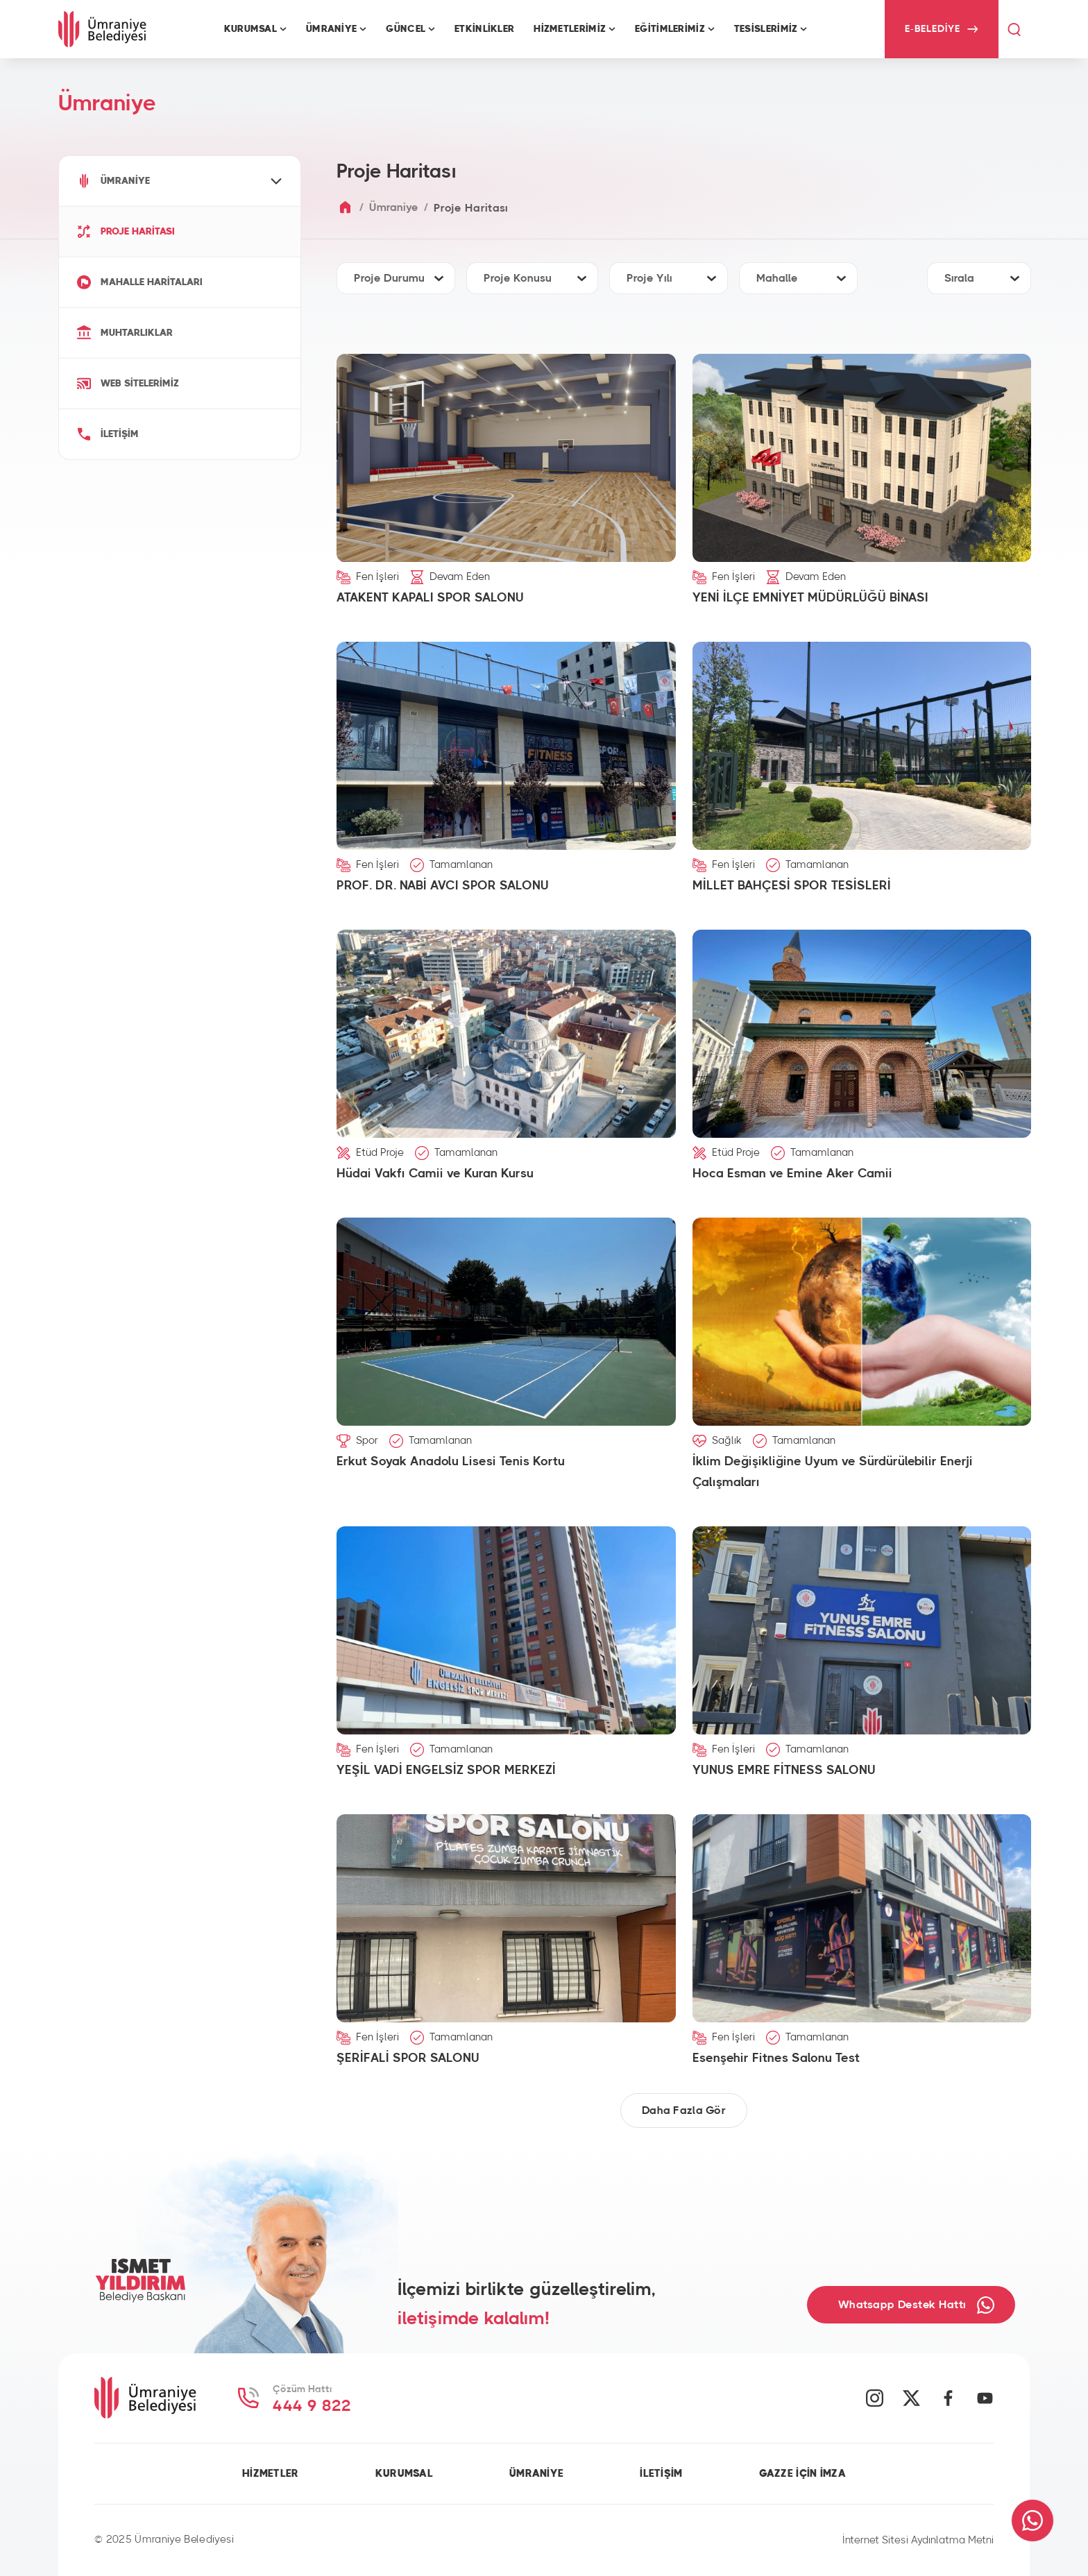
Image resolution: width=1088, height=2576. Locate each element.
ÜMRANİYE (536, 2473)
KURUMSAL (404, 2473)
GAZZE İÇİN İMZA (802, 2473)
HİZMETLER (270, 2473)
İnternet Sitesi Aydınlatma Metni (918, 2540)
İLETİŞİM (661, 2473)
